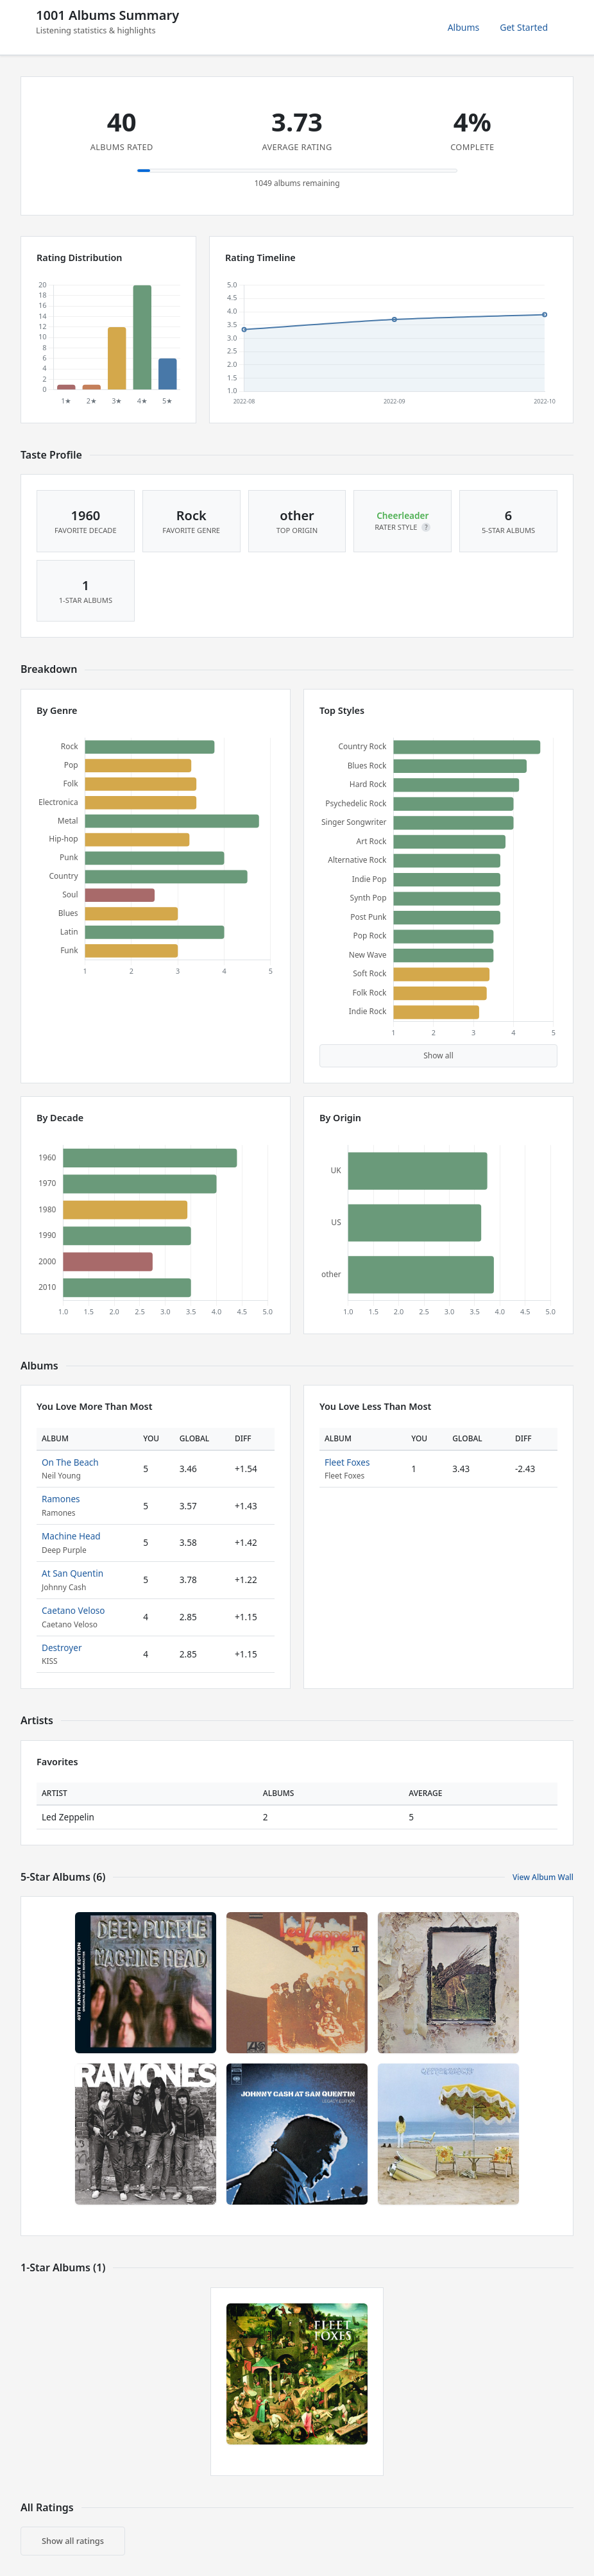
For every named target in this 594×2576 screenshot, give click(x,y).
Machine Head (71, 1536)
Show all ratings (73, 2540)
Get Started (524, 27)
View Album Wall (543, 1877)
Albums (464, 27)
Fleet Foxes (347, 1462)
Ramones (61, 1499)
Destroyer (62, 1647)
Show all (438, 1055)
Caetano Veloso (73, 1610)
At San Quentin (72, 1573)
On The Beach (70, 1462)
